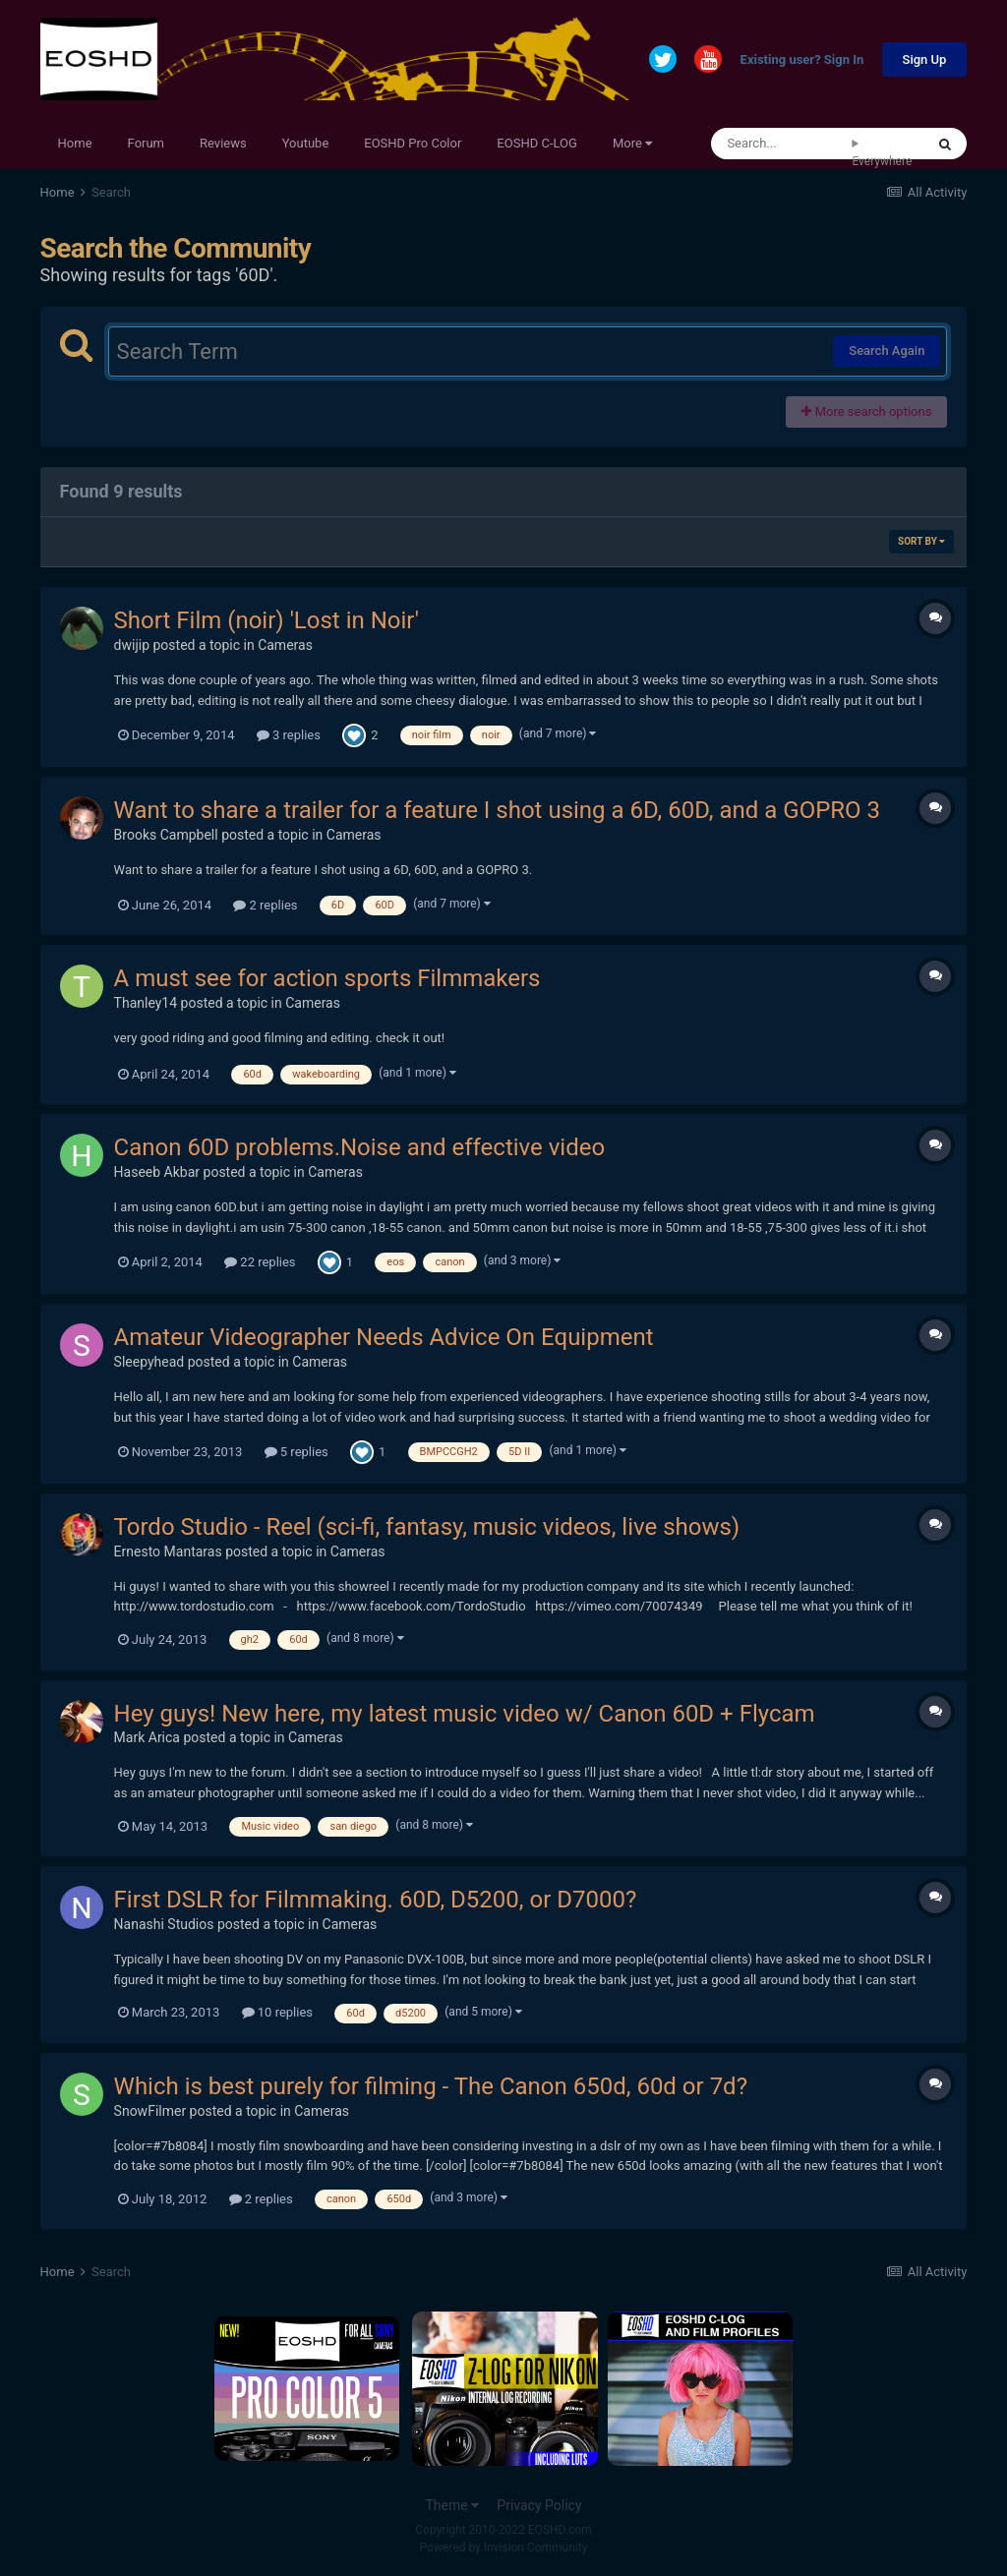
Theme (452, 2505)
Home (75, 143)
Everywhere (882, 161)
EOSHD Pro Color (412, 143)
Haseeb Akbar (157, 1172)
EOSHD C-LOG (537, 143)
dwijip (131, 645)
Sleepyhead (149, 1362)
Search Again (886, 350)
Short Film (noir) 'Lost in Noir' (266, 620)
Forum (146, 143)
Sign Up (925, 59)
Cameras (285, 645)
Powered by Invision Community (504, 2547)
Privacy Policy (539, 2505)
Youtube (305, 143)
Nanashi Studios (164, 1924)
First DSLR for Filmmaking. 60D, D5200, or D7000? (375, 1899)
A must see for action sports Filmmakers (327, 978)
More (632, 143)
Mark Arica (147, 1737)
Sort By (921, 541)
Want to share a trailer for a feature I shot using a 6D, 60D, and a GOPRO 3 (497, 810)
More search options (866, 411)
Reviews (223, 143)
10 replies (277, 2012)
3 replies (289, 735)
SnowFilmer (150, 2111)
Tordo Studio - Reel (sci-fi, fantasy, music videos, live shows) (427, 1527)
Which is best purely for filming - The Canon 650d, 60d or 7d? (430, 2086)
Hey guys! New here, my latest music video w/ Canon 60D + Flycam (464, 1713)
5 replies (296, 1451)
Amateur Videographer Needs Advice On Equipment (384, 1337)
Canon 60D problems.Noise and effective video (360, 1147)
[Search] (781, 143)
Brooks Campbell (166, 835)
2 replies (265, 905)
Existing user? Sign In (802, 60)
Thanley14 (146, 1003)
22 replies (259, 1262)
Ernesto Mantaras (168, 1551)
